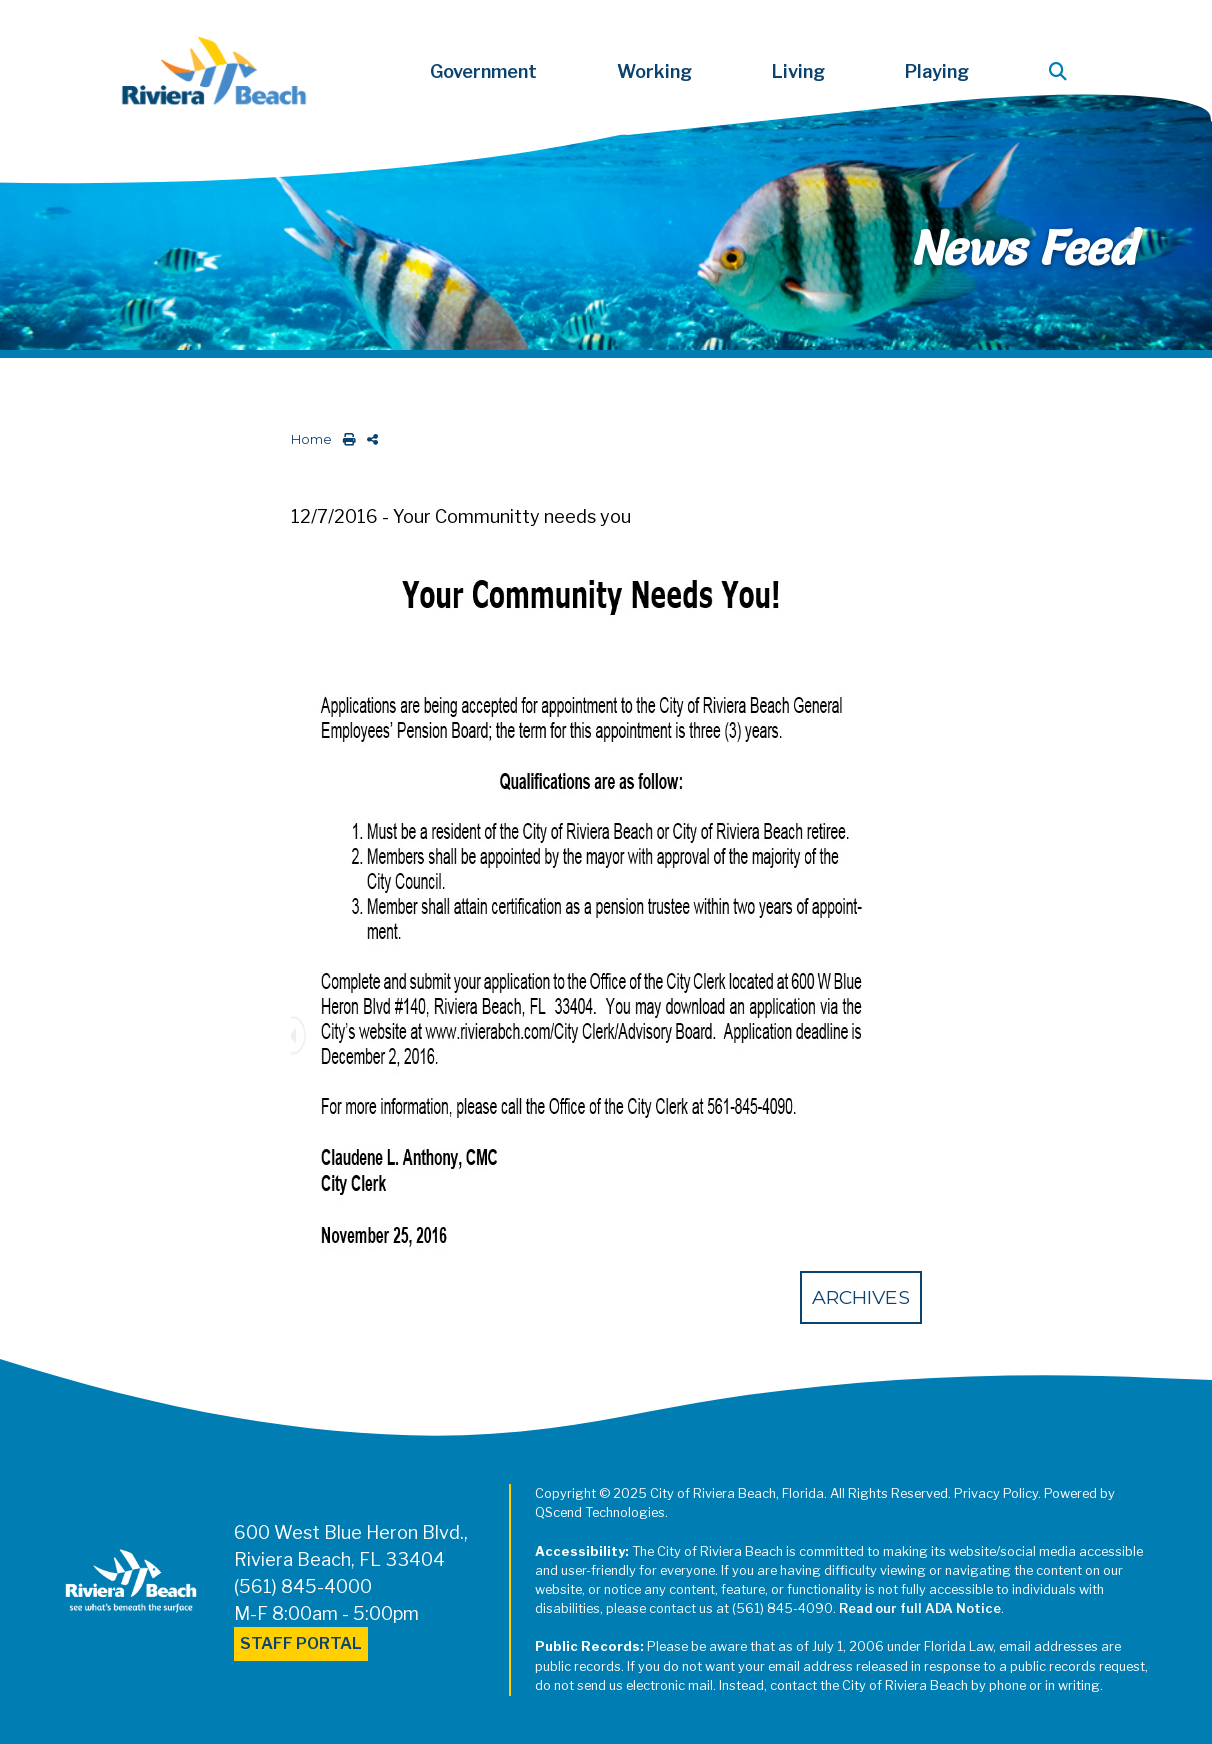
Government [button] (483, 71)
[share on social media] (368, 439)
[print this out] (345, 439)
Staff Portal (301, 1643)
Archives (861, 1297)
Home (311, 439)
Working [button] (654, 71)
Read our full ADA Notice (920, 1608)
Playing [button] (937, 71)
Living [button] (798, 71)
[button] (1062, 71)
